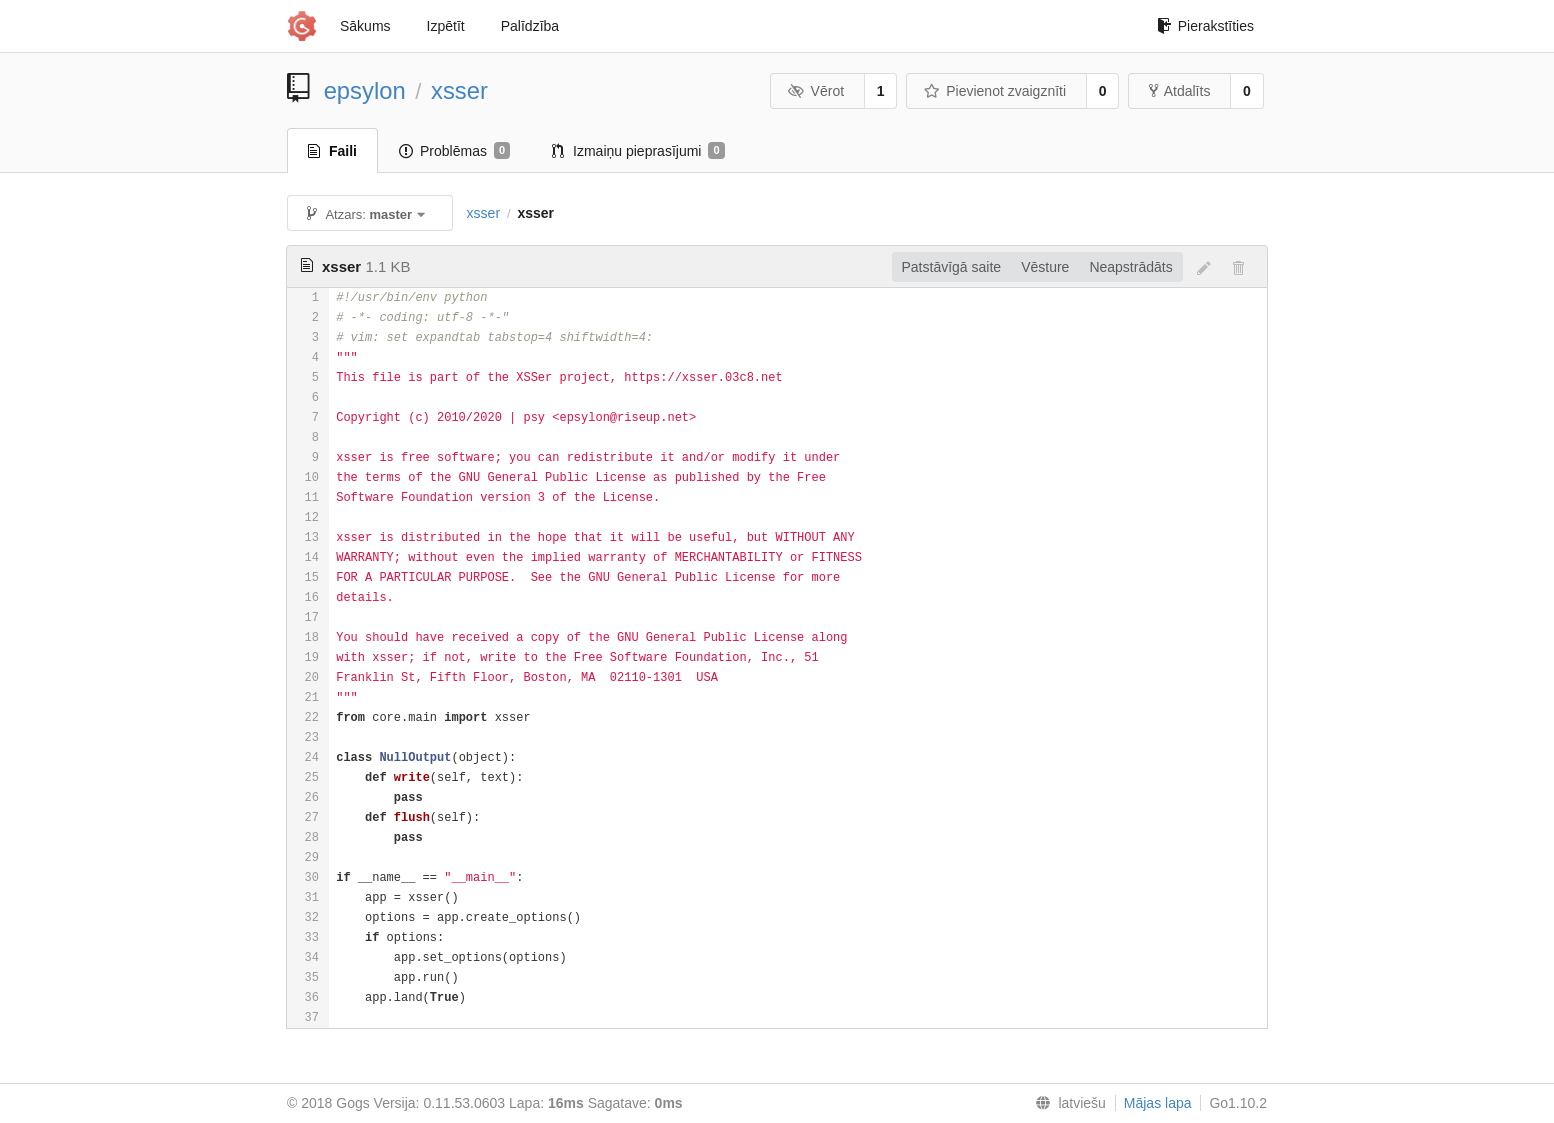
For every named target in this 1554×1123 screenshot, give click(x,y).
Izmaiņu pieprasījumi (638, 151)
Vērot (816, 91)
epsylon (365, 90)
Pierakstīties (1205, 26)
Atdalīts (1180, 91)
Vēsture (1045, 267)
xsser (459, 90)
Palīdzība (530, 26)
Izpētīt (446, 26)
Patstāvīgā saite (952, 267)
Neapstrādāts (1130, 267)
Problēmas (454, 151)
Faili (332, 151)
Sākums (365, 26)
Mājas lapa (1158, 1103)
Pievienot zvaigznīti (995, 91)
